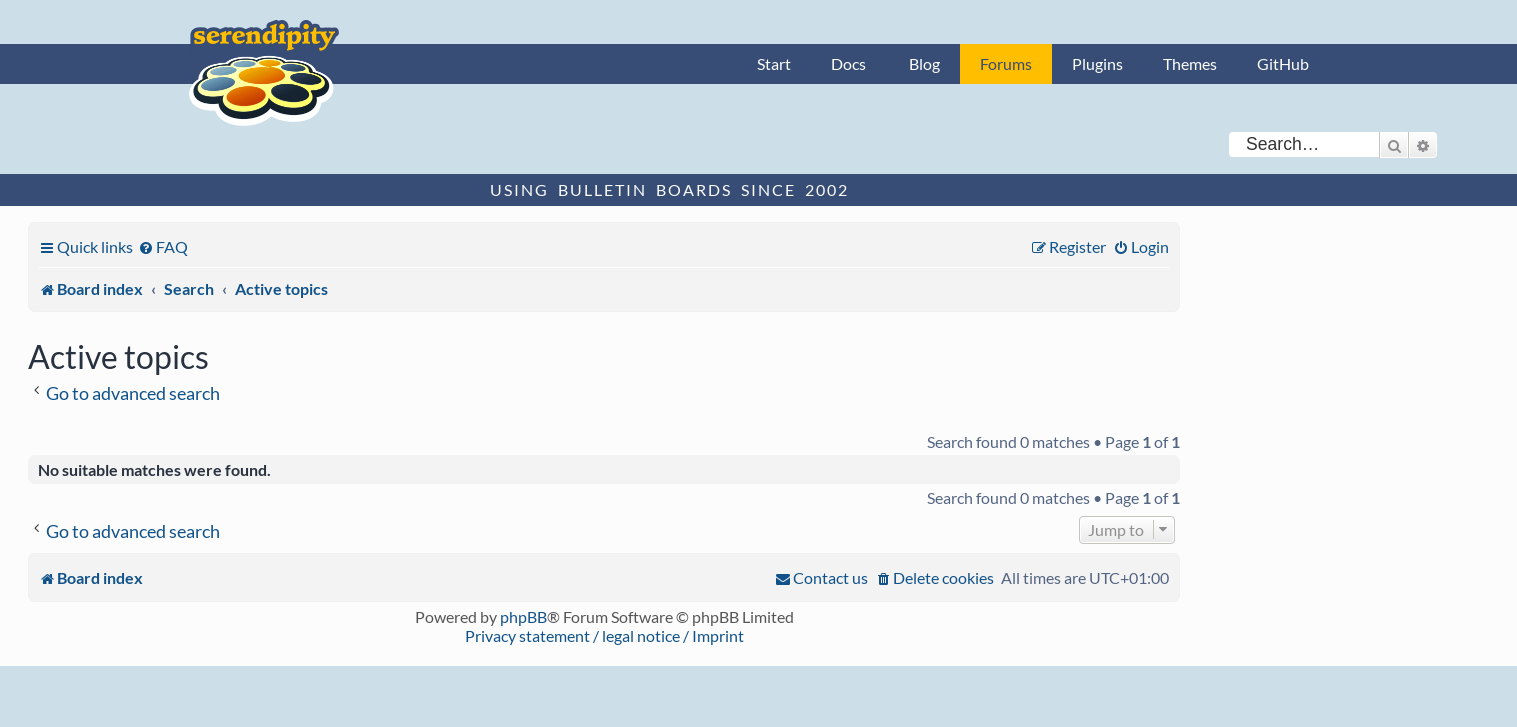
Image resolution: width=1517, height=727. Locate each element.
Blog (924, 63)
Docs (848, 63)
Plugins (1097, 63)
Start (774, 63)
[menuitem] (163, 246)
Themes (1190, 63)
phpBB (523, 616)
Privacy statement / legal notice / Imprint (604, 635)
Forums (1006, 63)
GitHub (1283, 63)
